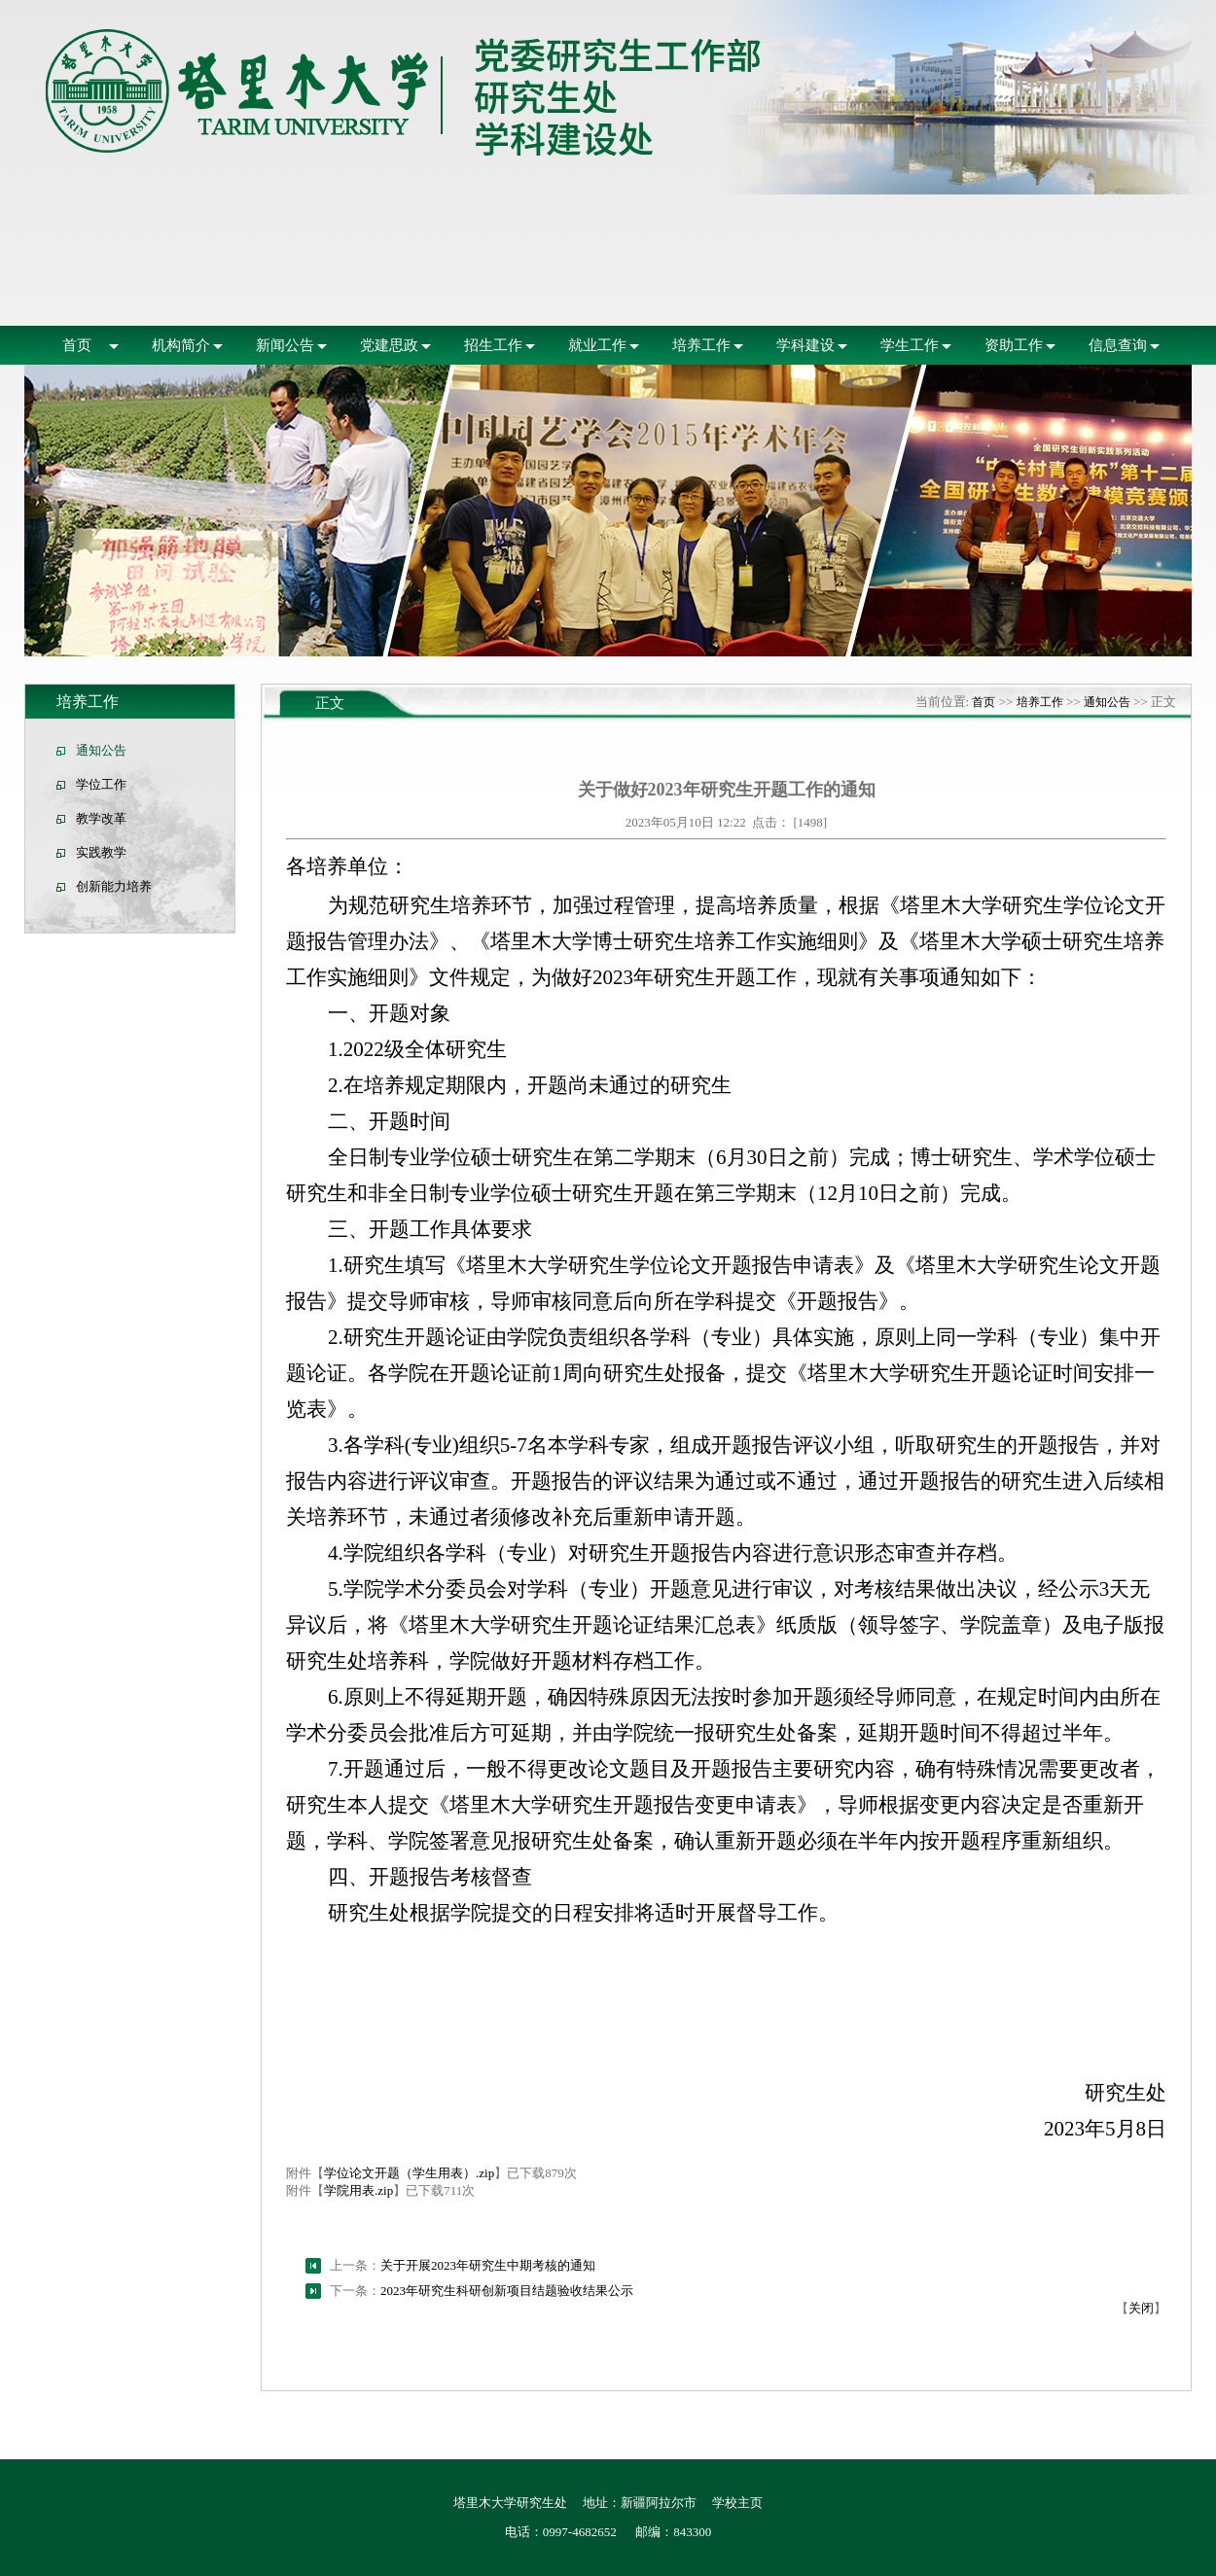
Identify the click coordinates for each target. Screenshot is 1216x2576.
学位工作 (101, 784)
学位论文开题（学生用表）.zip (409, 2173)
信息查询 (1118, 345)
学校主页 (737, 2502)
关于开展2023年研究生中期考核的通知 (487, 2265)
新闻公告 (285, 345)
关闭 (1141, 2308)
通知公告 (101, 750)
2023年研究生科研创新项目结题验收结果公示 (506, 2290)
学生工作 (909, 345)
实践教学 (101, 852)
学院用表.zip (358, 2190)
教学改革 (101, 818)
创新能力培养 (114, 886)
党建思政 (389, 345)
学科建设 (805, 345)
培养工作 (701, 345)
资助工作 (1013, 345)
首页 (76, 345)
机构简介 (181, 345)
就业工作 (597, 345)
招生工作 (493, 345)
